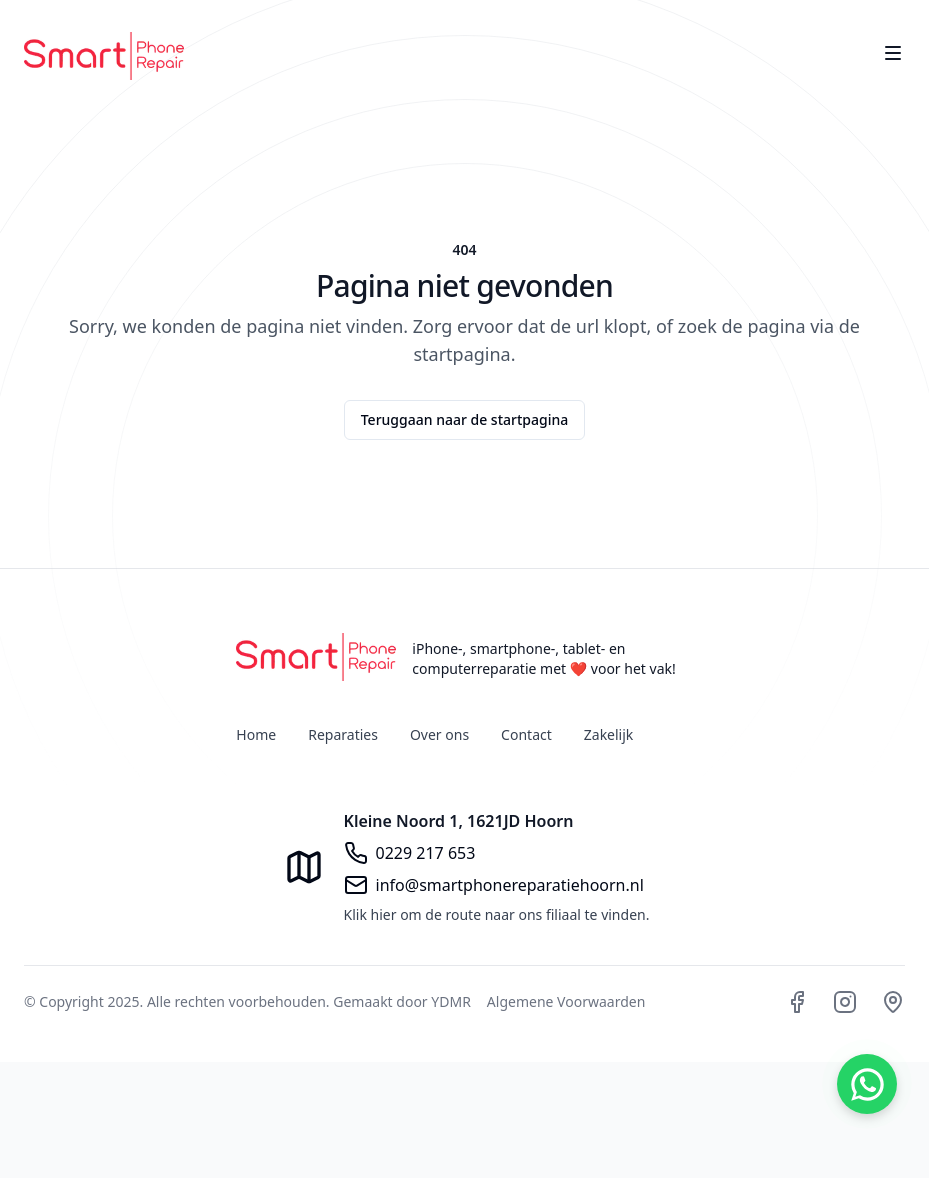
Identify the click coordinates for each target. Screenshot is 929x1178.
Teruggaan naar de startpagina (465, 419)
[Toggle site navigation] (893, 53)
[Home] (104, 56)
